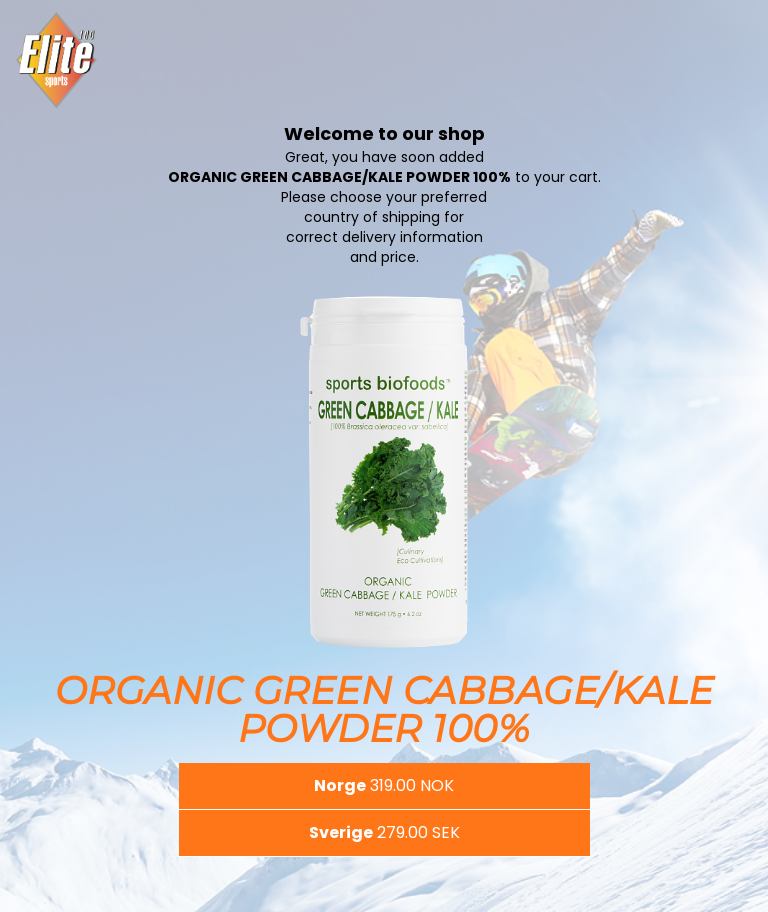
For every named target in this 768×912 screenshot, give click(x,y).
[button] (384, 786)
